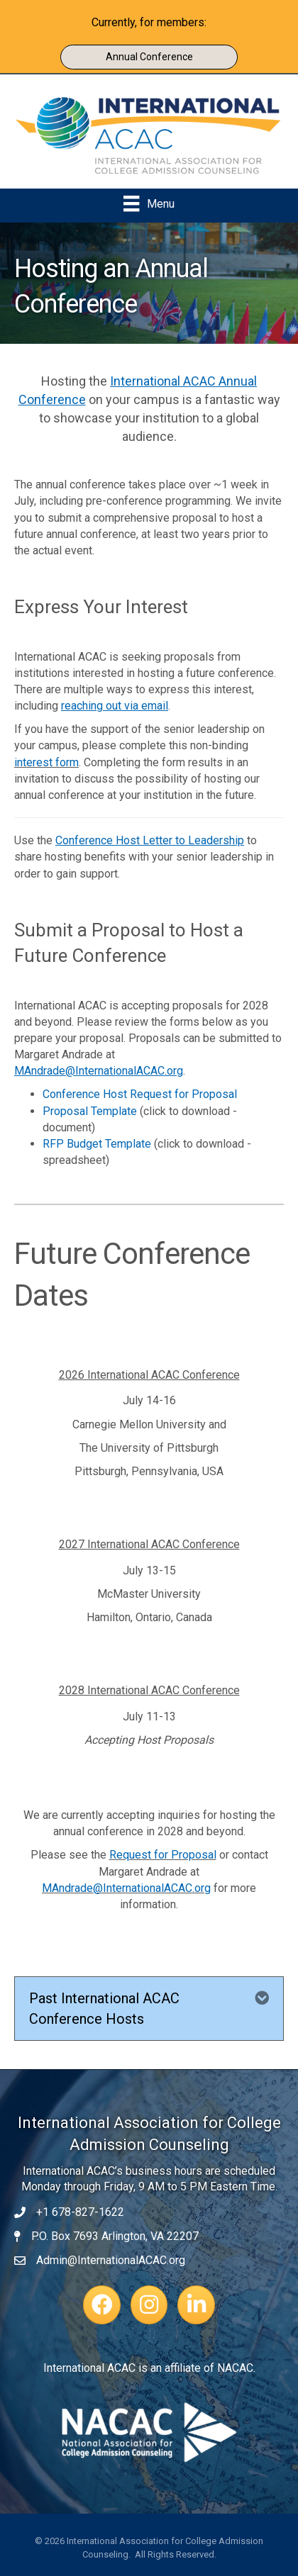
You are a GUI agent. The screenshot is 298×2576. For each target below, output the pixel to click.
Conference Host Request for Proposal (140, 1094)
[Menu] (148, 203)
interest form (46, 762)
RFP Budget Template (97, 1143)
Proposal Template (90, 1111)
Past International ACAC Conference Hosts (104, 2008)
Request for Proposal (162, 1854)
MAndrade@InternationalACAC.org (126, 1888)
